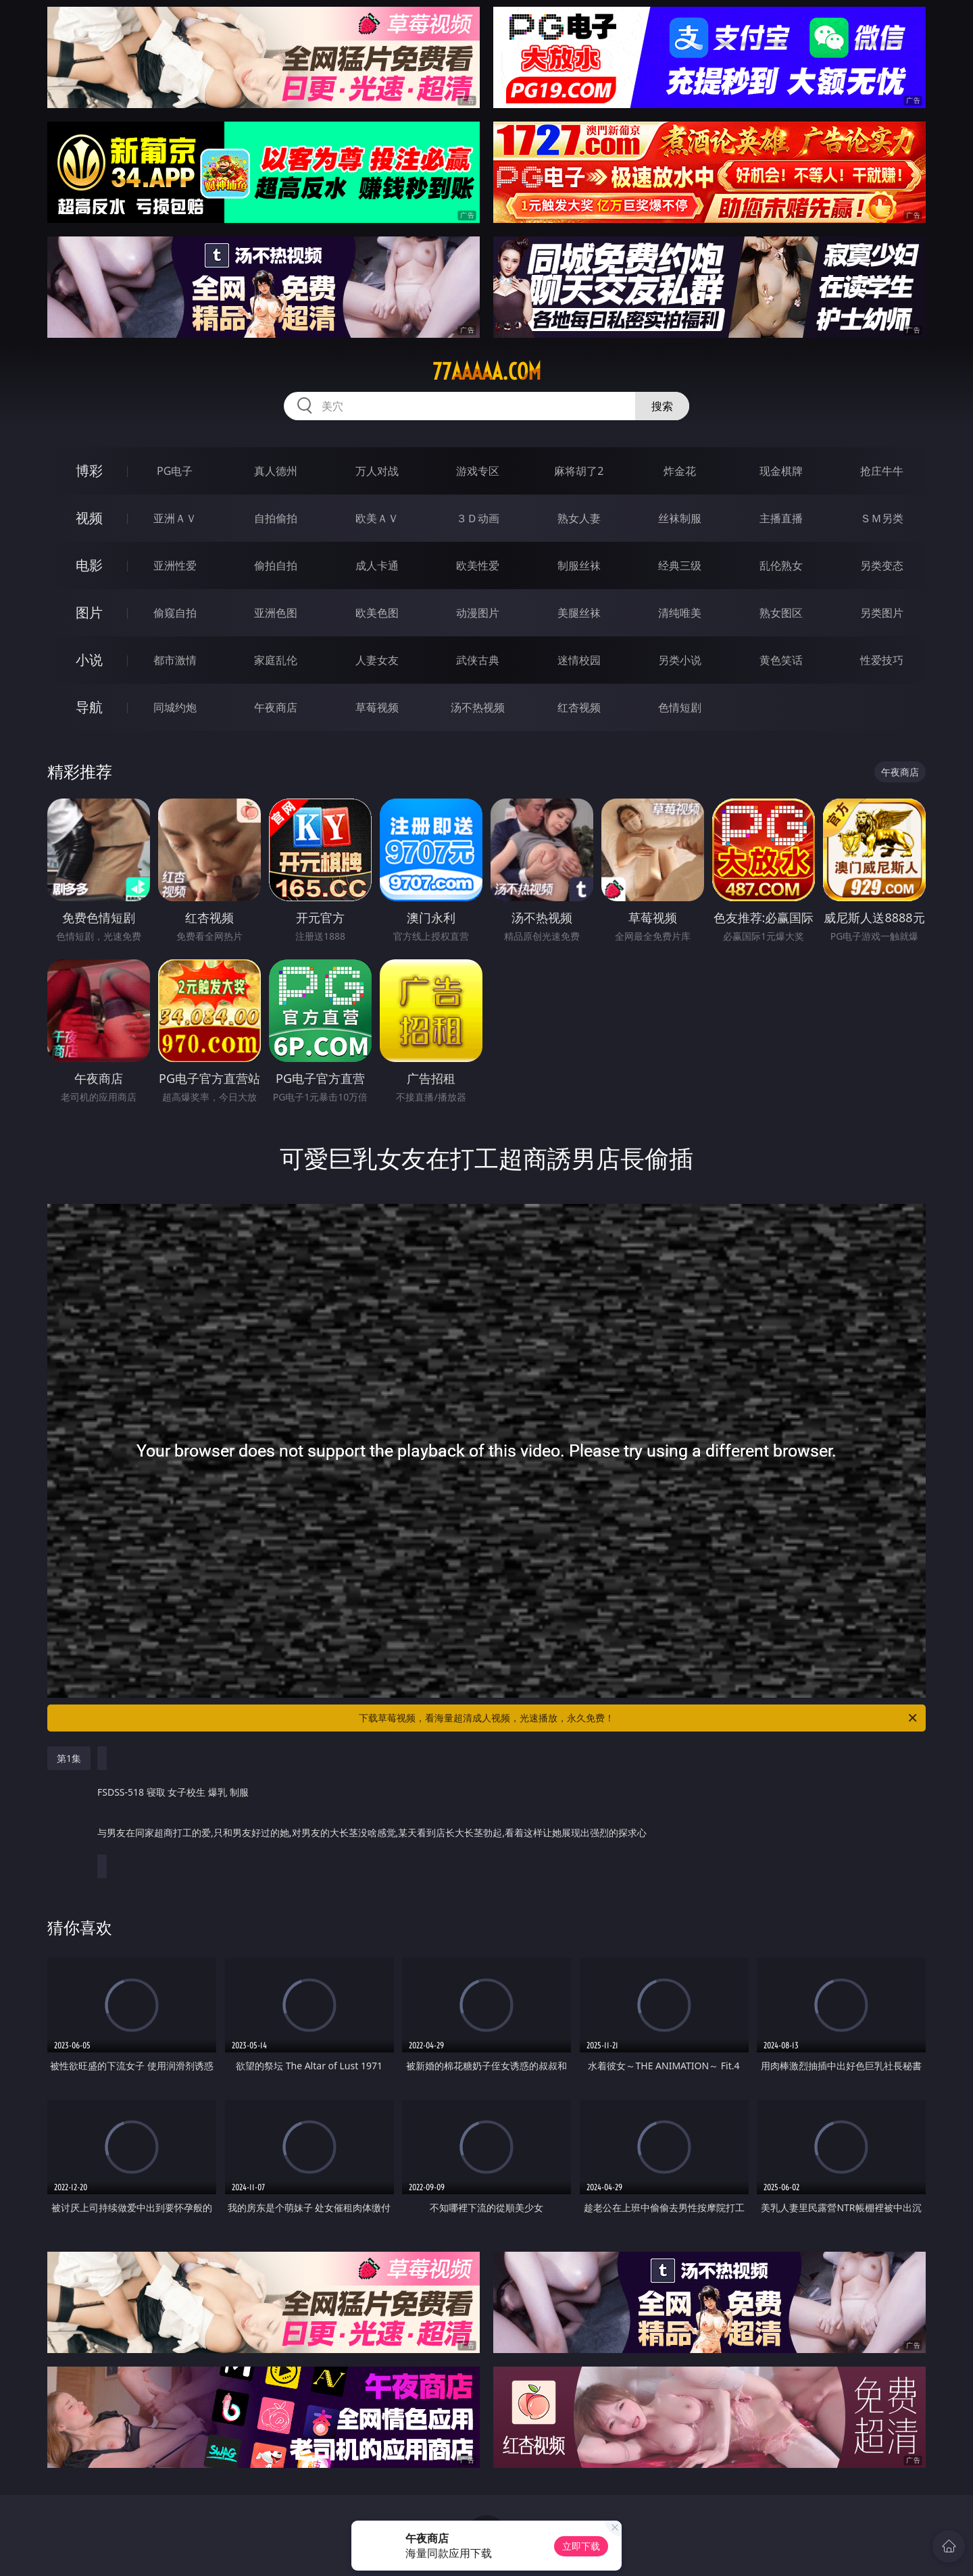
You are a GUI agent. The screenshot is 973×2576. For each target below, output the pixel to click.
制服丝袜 (579, 565)
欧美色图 (377, 612)
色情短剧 (679, 707)
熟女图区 (781, 612)
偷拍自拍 (275, 565)
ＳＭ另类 (881, 518)
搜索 (662, 406)
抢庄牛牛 (881, 470)
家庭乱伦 (275, 660)
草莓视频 (377, 707)
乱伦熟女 (781, 565)
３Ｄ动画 (477, 518)
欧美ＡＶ (377, 518)
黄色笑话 (781, 660)
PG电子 (175, 470)
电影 (89, 565)
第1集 (69, 1758)
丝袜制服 (679, 518)
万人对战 (377, 470)
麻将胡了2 (578, 470)
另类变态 (881, 565)
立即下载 (581, 2546)
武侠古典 (477, 660)
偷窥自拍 (175, 612)
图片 (89, 612)
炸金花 (680, 470)
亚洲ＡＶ (175, 518)
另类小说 (679, 660)
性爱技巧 (881, 660)
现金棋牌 (781, 470)
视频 (89, 518)
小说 (89, 660)
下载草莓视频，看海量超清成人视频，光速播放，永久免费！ (639, 1718)
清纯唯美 (679, 612)
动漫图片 (477, 612)
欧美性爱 (477, 565)
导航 (89, 707)
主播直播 (781, 518)
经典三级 (679, 565)
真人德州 (275, 470)
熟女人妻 (579, 518)
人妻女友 (377, 660)
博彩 (89, 470)
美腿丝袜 (579, 612)
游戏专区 (477, 470)
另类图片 (881, 612)
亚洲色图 (275, 612)
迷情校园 (579, 660)
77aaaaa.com (486, 371)
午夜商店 (275, 707)
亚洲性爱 (175, 565)
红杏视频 (579, 707)
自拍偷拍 (275, 518)
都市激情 (175, 660)
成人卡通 (377, 565)
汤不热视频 (478, 707)
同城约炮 (175, 707)
